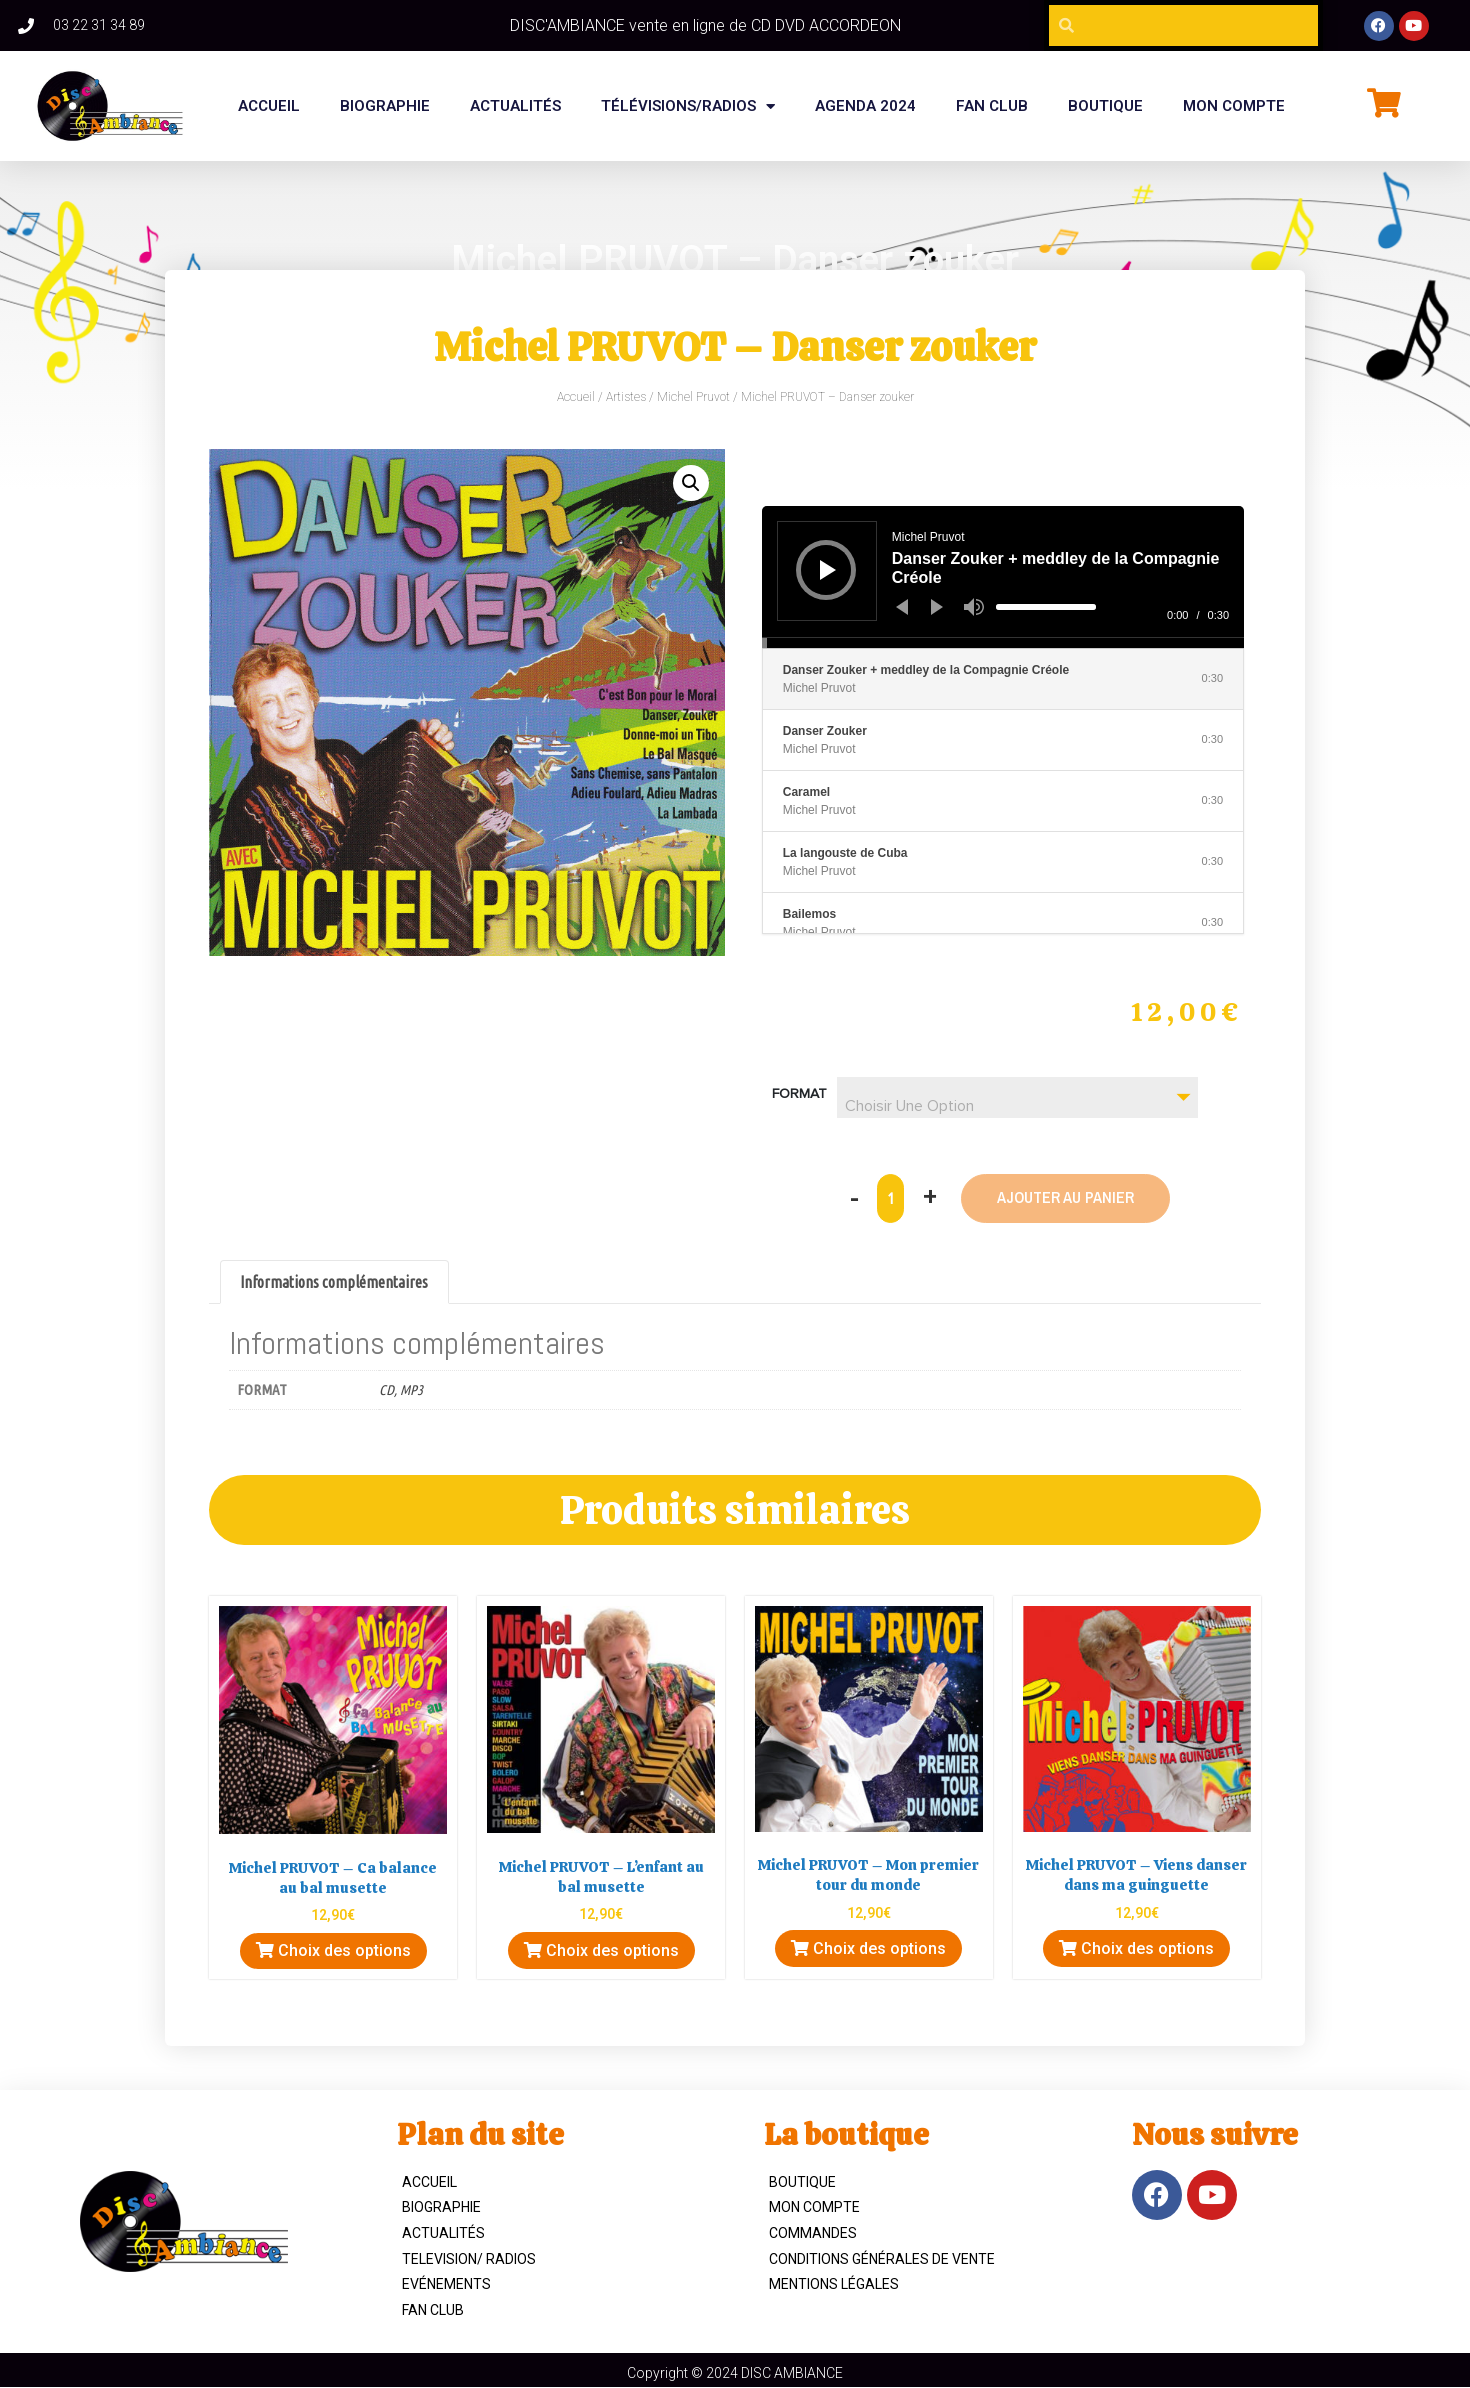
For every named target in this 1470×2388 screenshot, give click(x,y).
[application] (1003, 577)
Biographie (441, 2208)
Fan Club (433, 2310)
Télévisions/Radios (688, 106)
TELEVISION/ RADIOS (469, 2259)
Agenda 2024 (865, 106)
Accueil (269, 106)
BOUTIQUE (1105, 106)
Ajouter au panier (1066, 1198)
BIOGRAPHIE (385, 106)
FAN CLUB (992, 106)
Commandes (813, 2233)
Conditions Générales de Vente (882, 2259)
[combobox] (1017, 1097)
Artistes (626, 397)
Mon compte (1234, 106)
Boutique (802, 2182)
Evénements (446, 2284)
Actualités (515, 106)
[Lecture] (828, 570)
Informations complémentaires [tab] (334, 1282)
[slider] (1046, 607)
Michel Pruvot (693, 397)
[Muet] (974, 607)
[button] (691, 483)
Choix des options (333, 1951)
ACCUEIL (429, 2182)
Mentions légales (834, 2284)
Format (799, 1094)
